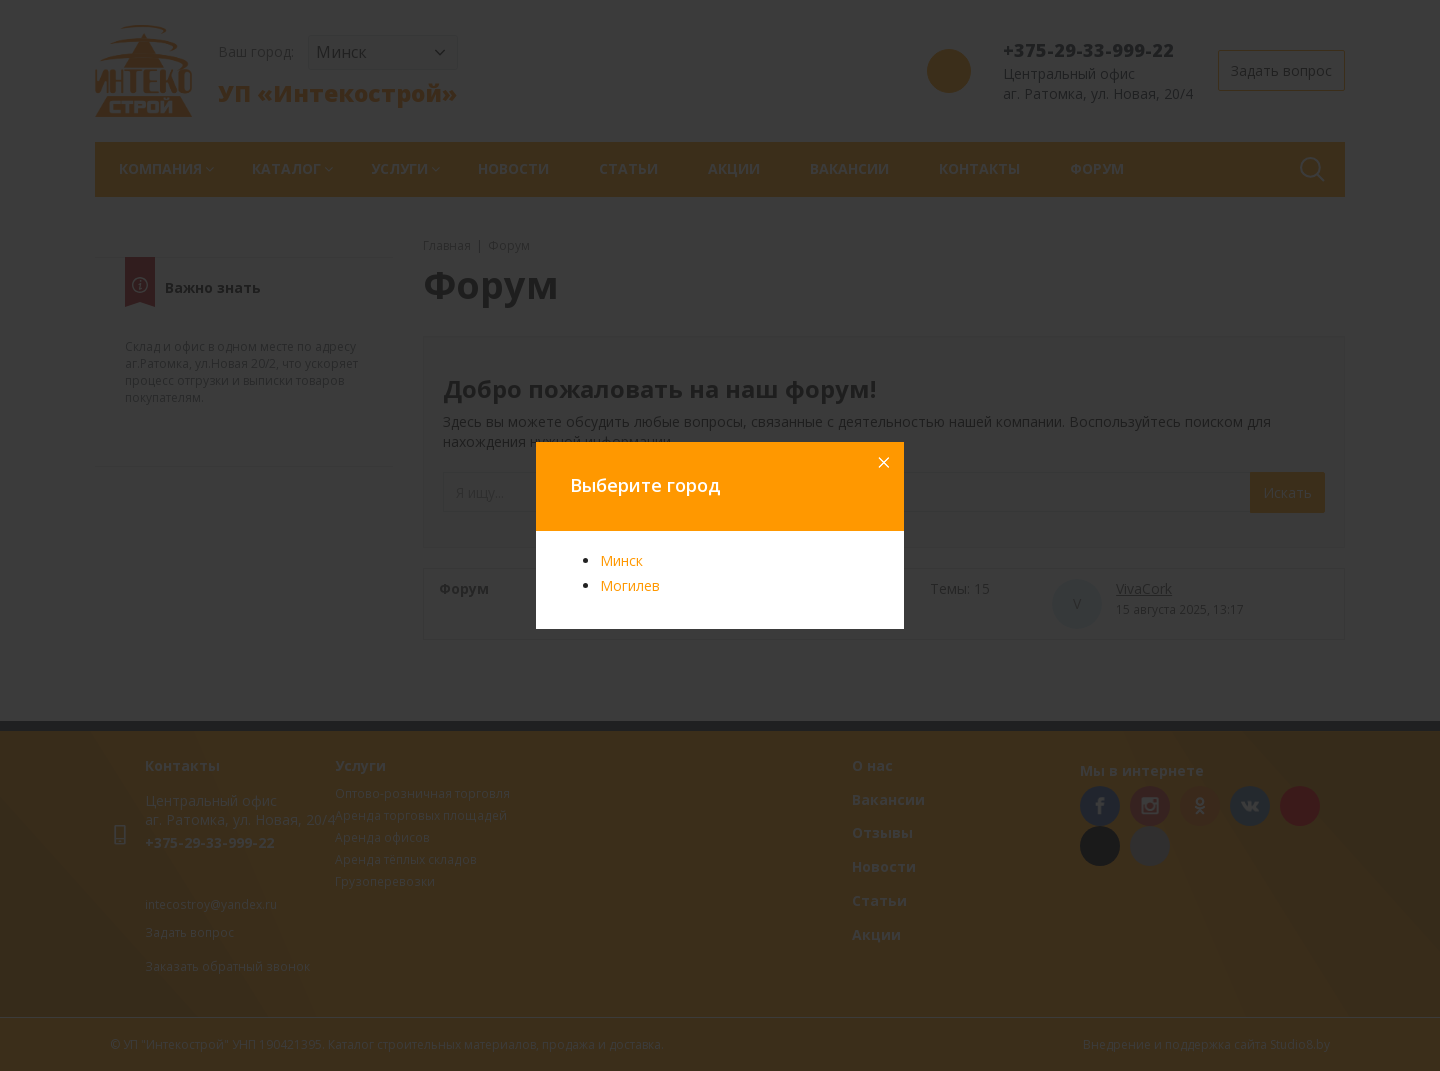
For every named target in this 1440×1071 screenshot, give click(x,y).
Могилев (630, 585)
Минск (621, 560)
